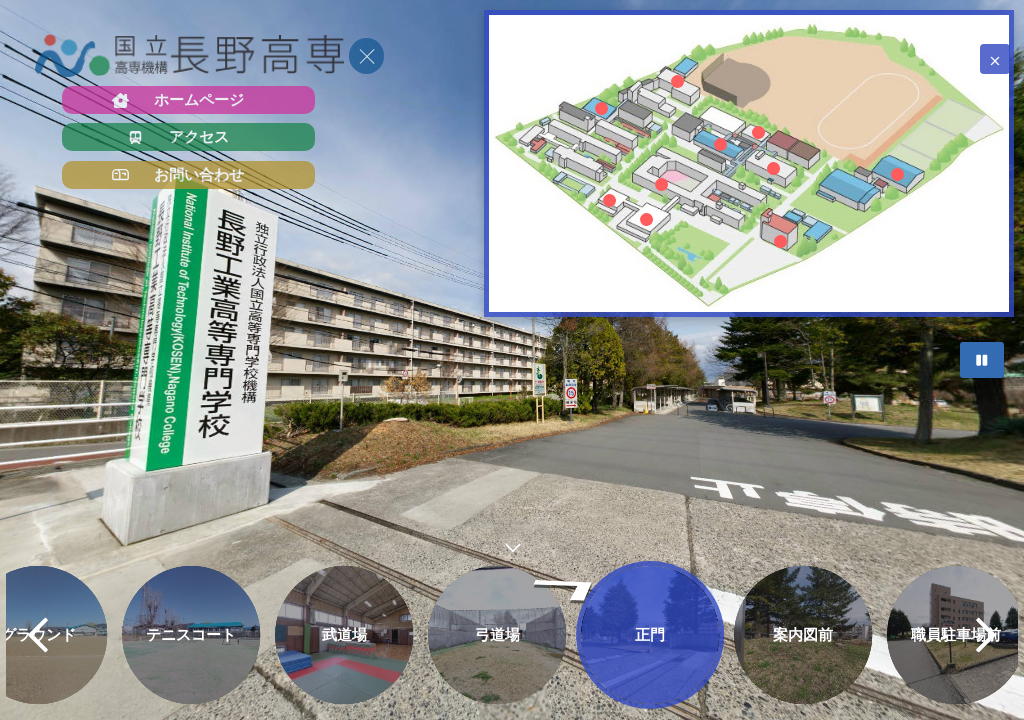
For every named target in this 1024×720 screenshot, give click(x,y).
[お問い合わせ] (188, 175)
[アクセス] (188, 137)
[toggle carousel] (512, 543)
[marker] (661, 184)
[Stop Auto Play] (982, 360)
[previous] (38, 635)
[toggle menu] (366, 56)
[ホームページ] (188, 100)
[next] (986, 635)
